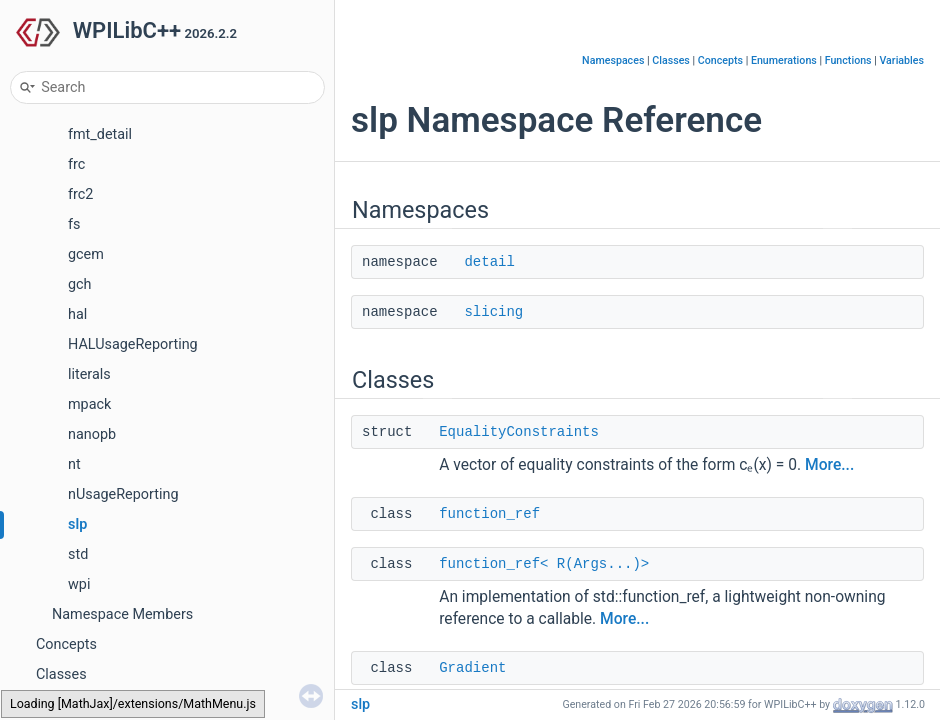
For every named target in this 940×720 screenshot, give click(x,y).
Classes (61, 674)
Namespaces (613, 60)
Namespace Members (122, 614)
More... (829, 465)
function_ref (489, 514)
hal (77, 314)
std (78, 554)
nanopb (92, 434)
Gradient (472, 668)
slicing (493, 312)
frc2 (80, 194)
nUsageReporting (123, 494)
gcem (86, 254)
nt (74, 464)
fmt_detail (100, 134)
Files (51, 704)
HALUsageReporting (133, 344)
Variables (901, 60)
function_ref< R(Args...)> (544, 564)
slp (77, 524)
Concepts (66, 644)
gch (80, 284)
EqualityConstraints (519, 432)
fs (74, 224)
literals (89, 374)
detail (489, 262)
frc (76, 164)
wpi (79, 584)
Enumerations (784, 60)
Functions (848, 60)
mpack (89, 404)
